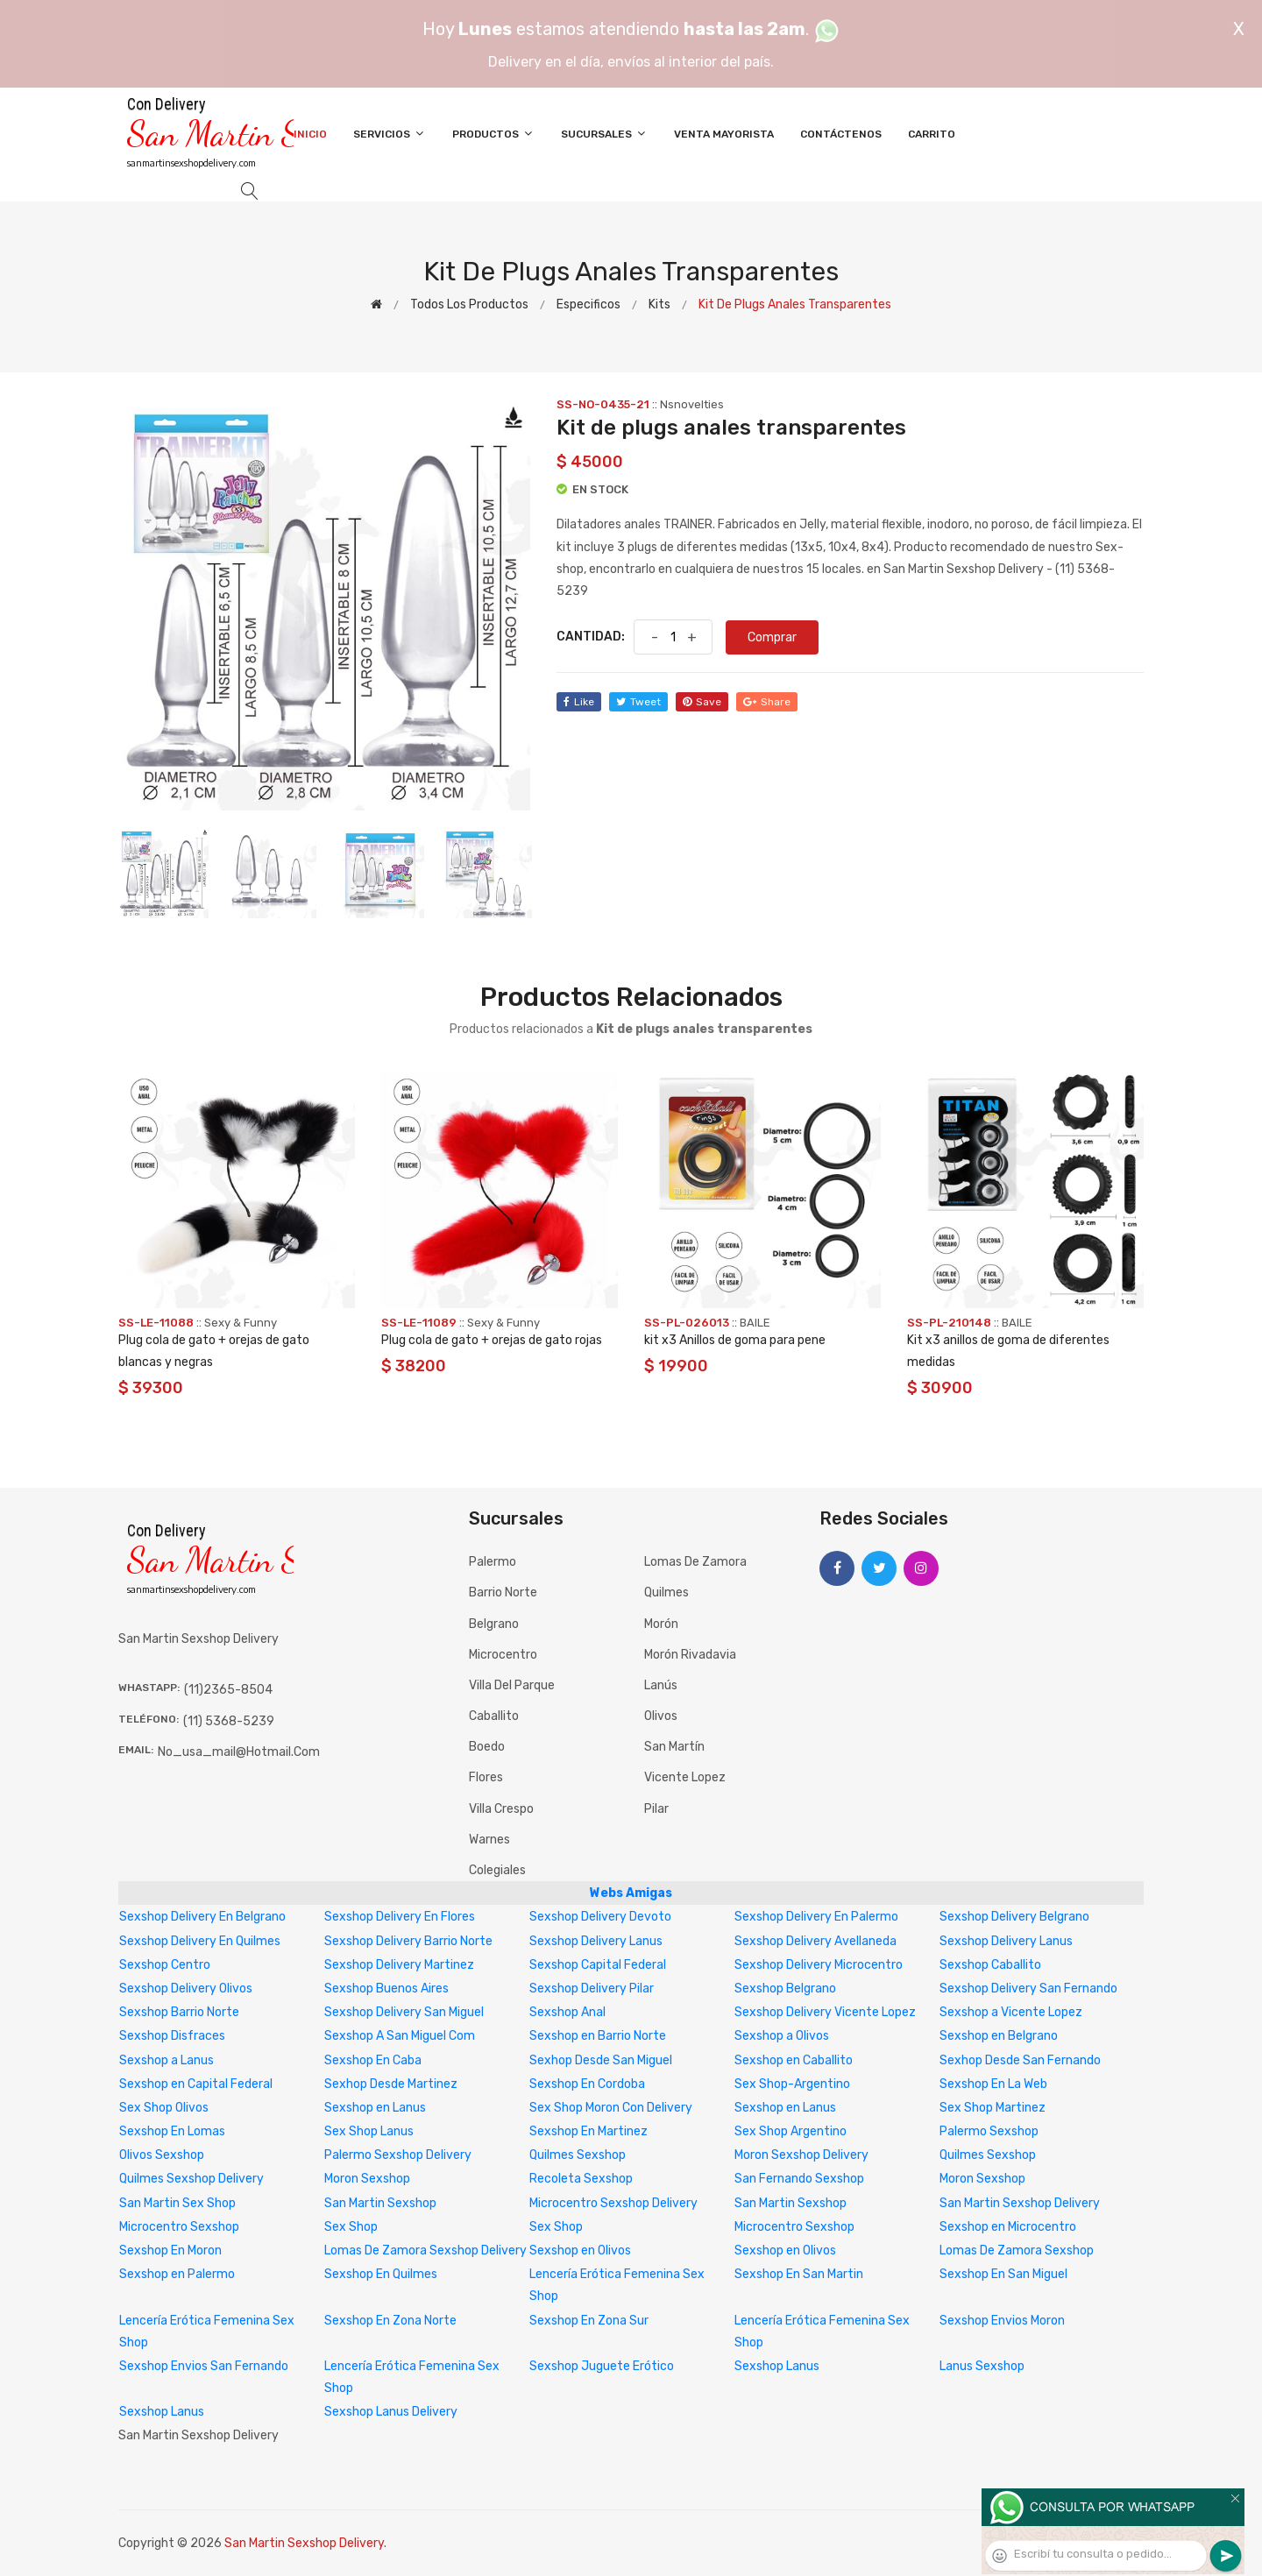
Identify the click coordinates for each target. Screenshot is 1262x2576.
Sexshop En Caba (373, 2060)
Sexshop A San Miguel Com (399, 2035)
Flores (486, 1777)
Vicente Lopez (685, 1777)
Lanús (660, 1685)
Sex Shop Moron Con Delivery (610, 2107)
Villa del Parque (512, 1685)
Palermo (492, 1561)
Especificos (588, 304)
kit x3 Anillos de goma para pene (735, 1340)
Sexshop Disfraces (172, 2035)
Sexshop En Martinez (588, 2131)
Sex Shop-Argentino (792, 2084)
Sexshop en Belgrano (998, 2035)
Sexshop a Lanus (166, 2060)
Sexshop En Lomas (172, 2131)
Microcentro (503, 1654)
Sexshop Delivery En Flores (399, 1916)
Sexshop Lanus (776, 2366)
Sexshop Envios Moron (1002, 2320)
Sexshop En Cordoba (587, 2084)
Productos (493, 133)
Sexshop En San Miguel (1003, 2274)
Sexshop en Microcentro (1007, 2226)
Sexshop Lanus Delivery (390, 2411)
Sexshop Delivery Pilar (591, 1988)
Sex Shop (351, 2226)
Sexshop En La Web (993, 2084)
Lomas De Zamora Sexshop (1016, 2250)
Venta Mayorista (724, 134)
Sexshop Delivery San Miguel (404, 2012)
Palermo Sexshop (989, 2131)
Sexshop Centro (164, 1964)
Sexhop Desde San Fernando (1020, 2060)
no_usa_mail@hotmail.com (239, 1751)
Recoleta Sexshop (581, 2178)
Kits (659, 304)
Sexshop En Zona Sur (589, 2320)
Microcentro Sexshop (179, 2226)
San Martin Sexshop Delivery (1019, 2203)
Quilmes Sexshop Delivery (191, 2178)
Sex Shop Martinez (992, 2107)
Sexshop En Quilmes (380, 2274)
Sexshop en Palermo (177, 2274)
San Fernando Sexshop (799, 2178)
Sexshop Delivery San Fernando (1028, 1988)
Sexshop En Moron (170, 2250)
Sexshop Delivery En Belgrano (202, 1916)
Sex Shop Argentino (790, 2131)
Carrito (931, 134)
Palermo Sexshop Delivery (397, 2155)
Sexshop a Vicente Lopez (1010, 2012)
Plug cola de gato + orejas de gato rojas (491, 1340)
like (579, 702)
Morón (661, 1624)
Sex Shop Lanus (369, 2131)
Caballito (494, 1716)
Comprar (772, 637)
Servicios (389, 133)
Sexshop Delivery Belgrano (1014, 1916)
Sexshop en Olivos (580, 2250)
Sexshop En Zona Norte (390, 2320)
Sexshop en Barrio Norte (597, 2035)
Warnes (489, 1839)
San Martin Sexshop (380, 2203)
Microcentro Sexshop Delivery (613, 2203)
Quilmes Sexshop (577, 2155)
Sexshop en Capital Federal (196, 2084)
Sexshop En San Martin (798, 2274)
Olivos (660, 1716)
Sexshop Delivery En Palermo (816, 1916)
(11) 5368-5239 (228, 1721)
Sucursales (604, 133)
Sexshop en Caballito (793, 2060)
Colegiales (497, 1870)
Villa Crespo (501, 1808)
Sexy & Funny (240, 1322)
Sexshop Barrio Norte (179, 2012)
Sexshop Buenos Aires (386, 1988)
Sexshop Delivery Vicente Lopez (825, 2012)
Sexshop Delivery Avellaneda (815, 1941)
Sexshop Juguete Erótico (601, 2366)
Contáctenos (841, 134)
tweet (638, 702)
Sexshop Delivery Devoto (600, 1916)
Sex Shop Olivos (164, 2107)
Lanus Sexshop (981, 2366)
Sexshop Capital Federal (597, 1964)
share (767, 702)
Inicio (310, 134)
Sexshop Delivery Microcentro (818, 1964)
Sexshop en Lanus (375, 2107)
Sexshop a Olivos (781, 2035)
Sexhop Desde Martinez (390, 2084)
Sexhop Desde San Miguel (600, 2060)
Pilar (656, 1808)
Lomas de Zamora (695, 1561)
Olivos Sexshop (161, 2155)
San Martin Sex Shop (177, 2203)
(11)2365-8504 (228, 1689)
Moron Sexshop (367, 2178)
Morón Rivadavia (690, 1654)
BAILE (755, 1322)
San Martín (674, 1746)
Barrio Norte (503, 1592)
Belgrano (494, 1624)
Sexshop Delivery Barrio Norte (408, 1941)
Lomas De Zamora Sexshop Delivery (425, 2250)
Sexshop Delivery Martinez (399, 1964)
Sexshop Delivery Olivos (185, 1988)
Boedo (487, 1746)
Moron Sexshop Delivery (801, 2155)
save (702, 702)
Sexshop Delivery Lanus (596, 1941)
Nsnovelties (692, 404)
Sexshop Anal (567, 2012)
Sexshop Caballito (990, 1964)
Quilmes (666, 1592)
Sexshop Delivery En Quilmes (199, 1941)
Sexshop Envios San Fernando (203, 2366)
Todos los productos (469, 304)
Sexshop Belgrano (785, 1988)
